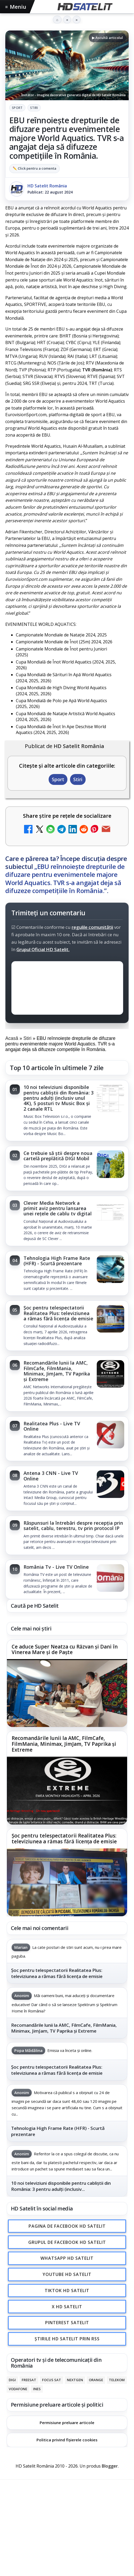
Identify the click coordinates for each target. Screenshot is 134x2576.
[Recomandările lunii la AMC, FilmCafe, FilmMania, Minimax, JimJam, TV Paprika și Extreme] (110, 1374)
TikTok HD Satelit (67, 2290)
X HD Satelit (67, 2306)
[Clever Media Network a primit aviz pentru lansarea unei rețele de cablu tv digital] (110, 1214)
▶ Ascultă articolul (107, 37)
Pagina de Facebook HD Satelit (67, 2226)
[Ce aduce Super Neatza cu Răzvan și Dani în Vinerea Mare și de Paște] (67, 1693)
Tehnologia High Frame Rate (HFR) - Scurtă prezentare (57, 1261)
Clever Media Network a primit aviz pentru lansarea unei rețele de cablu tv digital (58, 1208)
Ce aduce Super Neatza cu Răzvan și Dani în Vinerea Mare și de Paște (65, 1649)
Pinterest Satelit (67, 2323)
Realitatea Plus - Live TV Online (52, 1426)
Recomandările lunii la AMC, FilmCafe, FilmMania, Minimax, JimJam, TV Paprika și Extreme (57, 1371)
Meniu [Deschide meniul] (15, 6)
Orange (96, 2380)
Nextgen (75, 2380)
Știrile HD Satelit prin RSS (67, 2339)
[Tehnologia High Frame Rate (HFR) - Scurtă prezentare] (110, 1269)
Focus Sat (51, 2380)
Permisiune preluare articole (67, 2422)
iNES (37, 2388)
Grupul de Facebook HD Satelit (67, 2242)
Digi (12, 2380)
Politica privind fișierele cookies (67, 2439)
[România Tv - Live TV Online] (110, 1578)
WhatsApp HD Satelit (67, 2258)
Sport (17, 107)
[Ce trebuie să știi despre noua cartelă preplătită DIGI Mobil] (110, 1164)
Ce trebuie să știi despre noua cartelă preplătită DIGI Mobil (58, 1156)
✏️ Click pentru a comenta (34, 168)
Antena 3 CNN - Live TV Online (51, 1476)
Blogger (110, 2466)
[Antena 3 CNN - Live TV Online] (110, 1484)
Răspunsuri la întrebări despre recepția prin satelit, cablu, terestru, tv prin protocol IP (73, 1525)
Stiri (34, 107)
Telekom (117, 2380)
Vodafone (18, 2388)
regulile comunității (92, 927)
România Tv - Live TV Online (56, 1567)
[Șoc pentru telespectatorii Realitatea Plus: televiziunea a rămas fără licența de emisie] (110, 1319)
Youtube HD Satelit (67, 2274)
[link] (67, 1110)
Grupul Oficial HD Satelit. (43, 949)
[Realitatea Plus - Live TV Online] (110, 1435)
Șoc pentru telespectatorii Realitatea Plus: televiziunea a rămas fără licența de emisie (58, 1313)
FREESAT (29, 2380)
